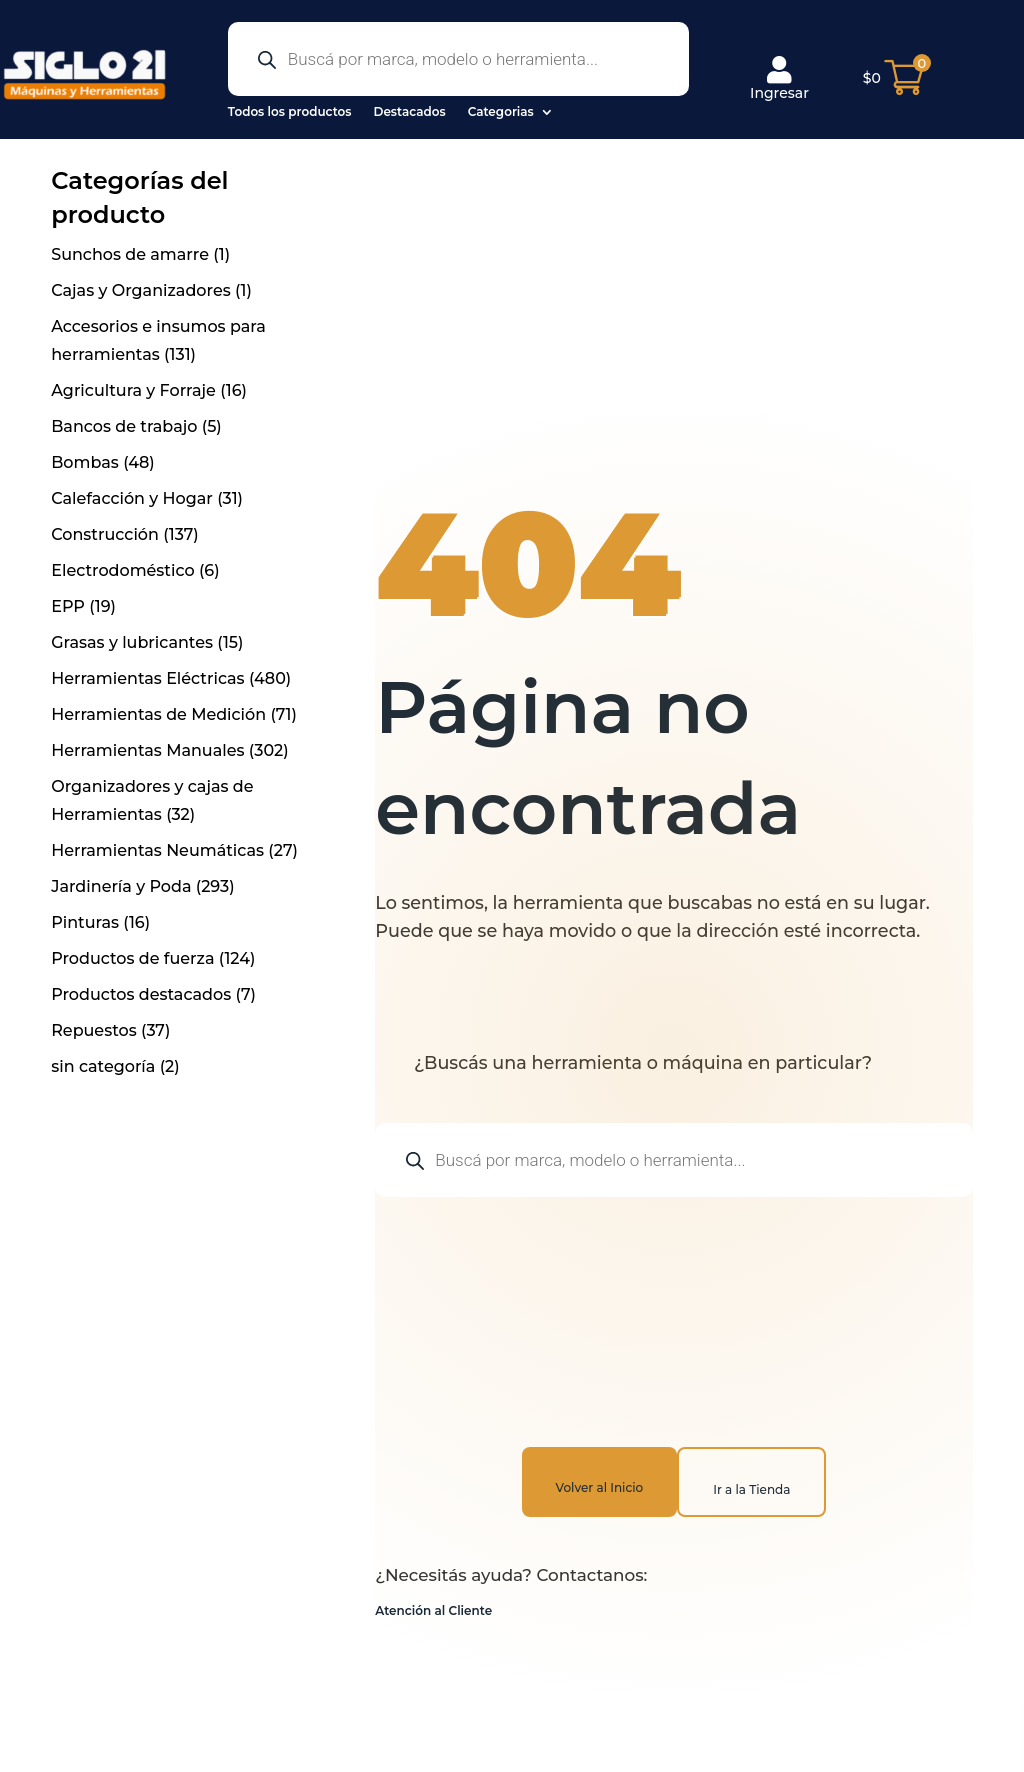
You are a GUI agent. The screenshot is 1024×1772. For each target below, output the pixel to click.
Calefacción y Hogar (132, 498)
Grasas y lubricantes (132, 642)
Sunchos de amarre (130, 254)
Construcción (105, 534)
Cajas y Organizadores (141, 290)
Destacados (409, 111)
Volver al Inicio (600, 1487)
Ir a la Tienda (751, 1489)
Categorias (501, 111)
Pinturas (85, 922)
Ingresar (779, 79)
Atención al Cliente (433, 1610)
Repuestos (93, 1030)
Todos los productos (290, 111)
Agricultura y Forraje (133, 390)
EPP (68, 606)
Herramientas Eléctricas (147, 678)
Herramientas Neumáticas (157, 850)
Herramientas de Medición (158, 714)
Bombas (85, 462)
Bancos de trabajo (124, 426)
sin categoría (103, 1066)
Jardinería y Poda (121, 886)
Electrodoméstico (122, 570)
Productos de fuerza (132, 958)
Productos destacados (141, 994)
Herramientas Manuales (147, 750)
